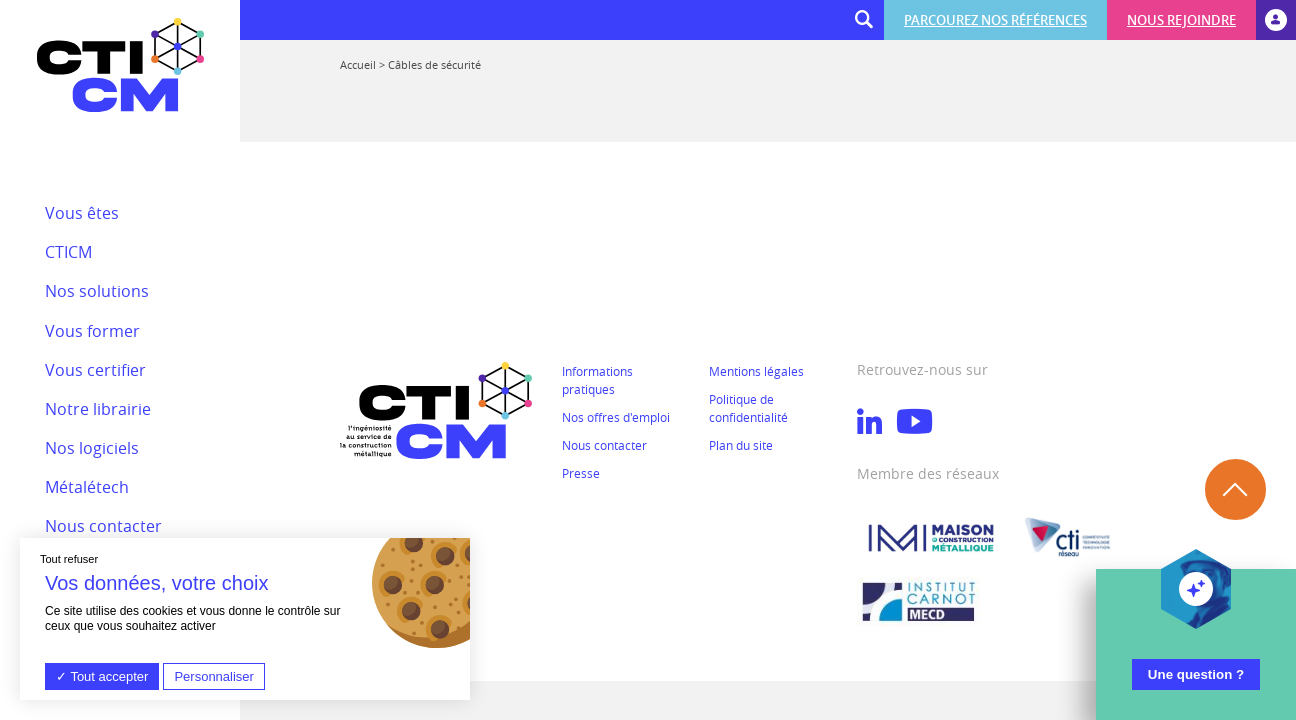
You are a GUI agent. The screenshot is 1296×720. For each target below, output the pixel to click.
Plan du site (741, 445)
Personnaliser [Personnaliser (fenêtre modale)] (214, 676)
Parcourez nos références (995, 20)
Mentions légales (756, 371)
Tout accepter (102, 676)
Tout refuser (69, 559)
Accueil (358, 64)
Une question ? (1196, 674)
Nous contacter (604, 445)
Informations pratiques (597, 380)
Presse (581, 473)
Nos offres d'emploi (616, 417)
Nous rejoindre (1181, 20)
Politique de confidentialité (748, 408)
